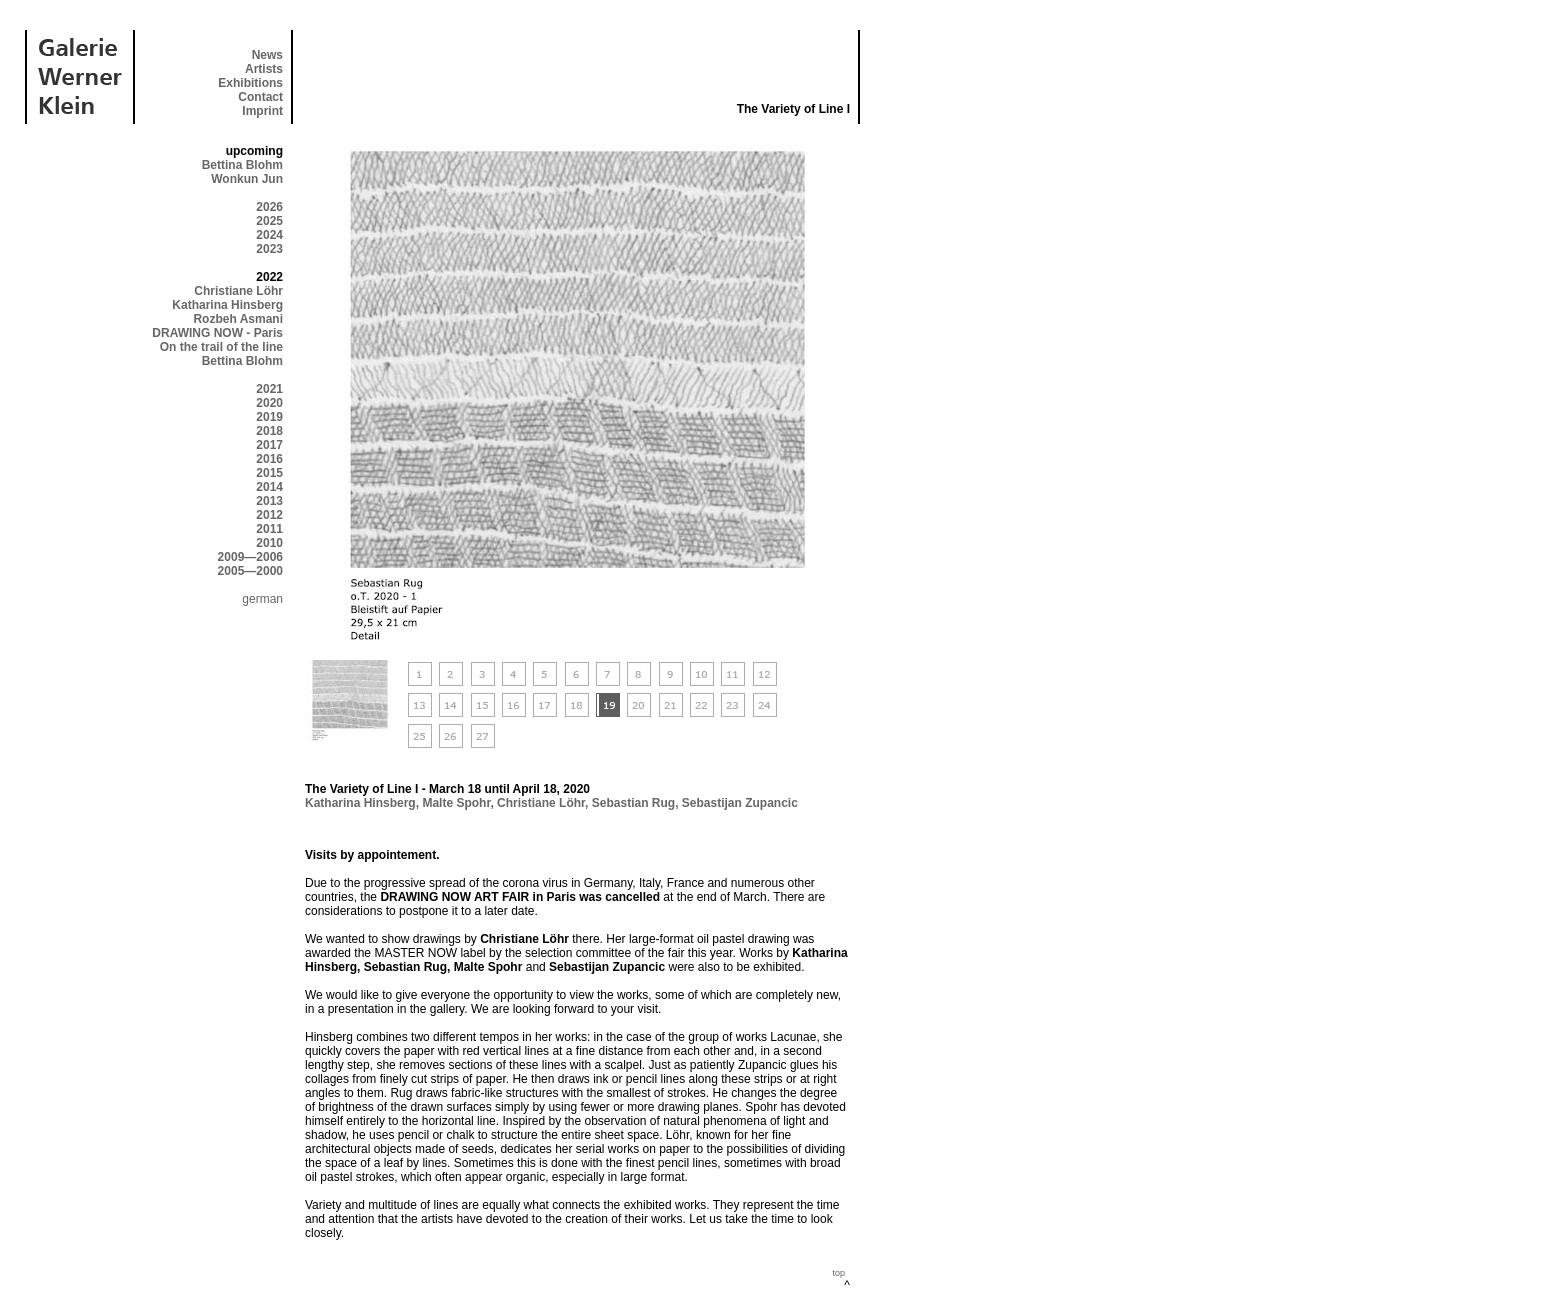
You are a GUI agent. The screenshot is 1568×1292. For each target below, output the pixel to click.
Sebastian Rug (633, 803)
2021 (269, 389)
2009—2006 (250, 557)
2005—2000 (250, 571)
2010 (269, 543)
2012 (269, 515)
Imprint (262, 111)
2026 (269, 207)
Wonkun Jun (247, 179)
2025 (269, 221)
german (262, 599)
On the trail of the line (221, 347)
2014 (269, 487)
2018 (269, 431)
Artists (264, 69)
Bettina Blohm (242, 165)
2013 (269, 501)
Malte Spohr (456, 803)
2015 (269, 473)
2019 (269, 417)
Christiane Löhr (238, 291)
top (838, 1273)
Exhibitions (250, 83)
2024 (269, 235)
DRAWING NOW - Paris (217, 333)
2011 (269, 529)
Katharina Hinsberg (227, 305)
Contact (260, 97)
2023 (269, 249)
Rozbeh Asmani (238, 319)
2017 (269, 445)
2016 (269, 459)
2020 (269, 403)
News (267, 55)
